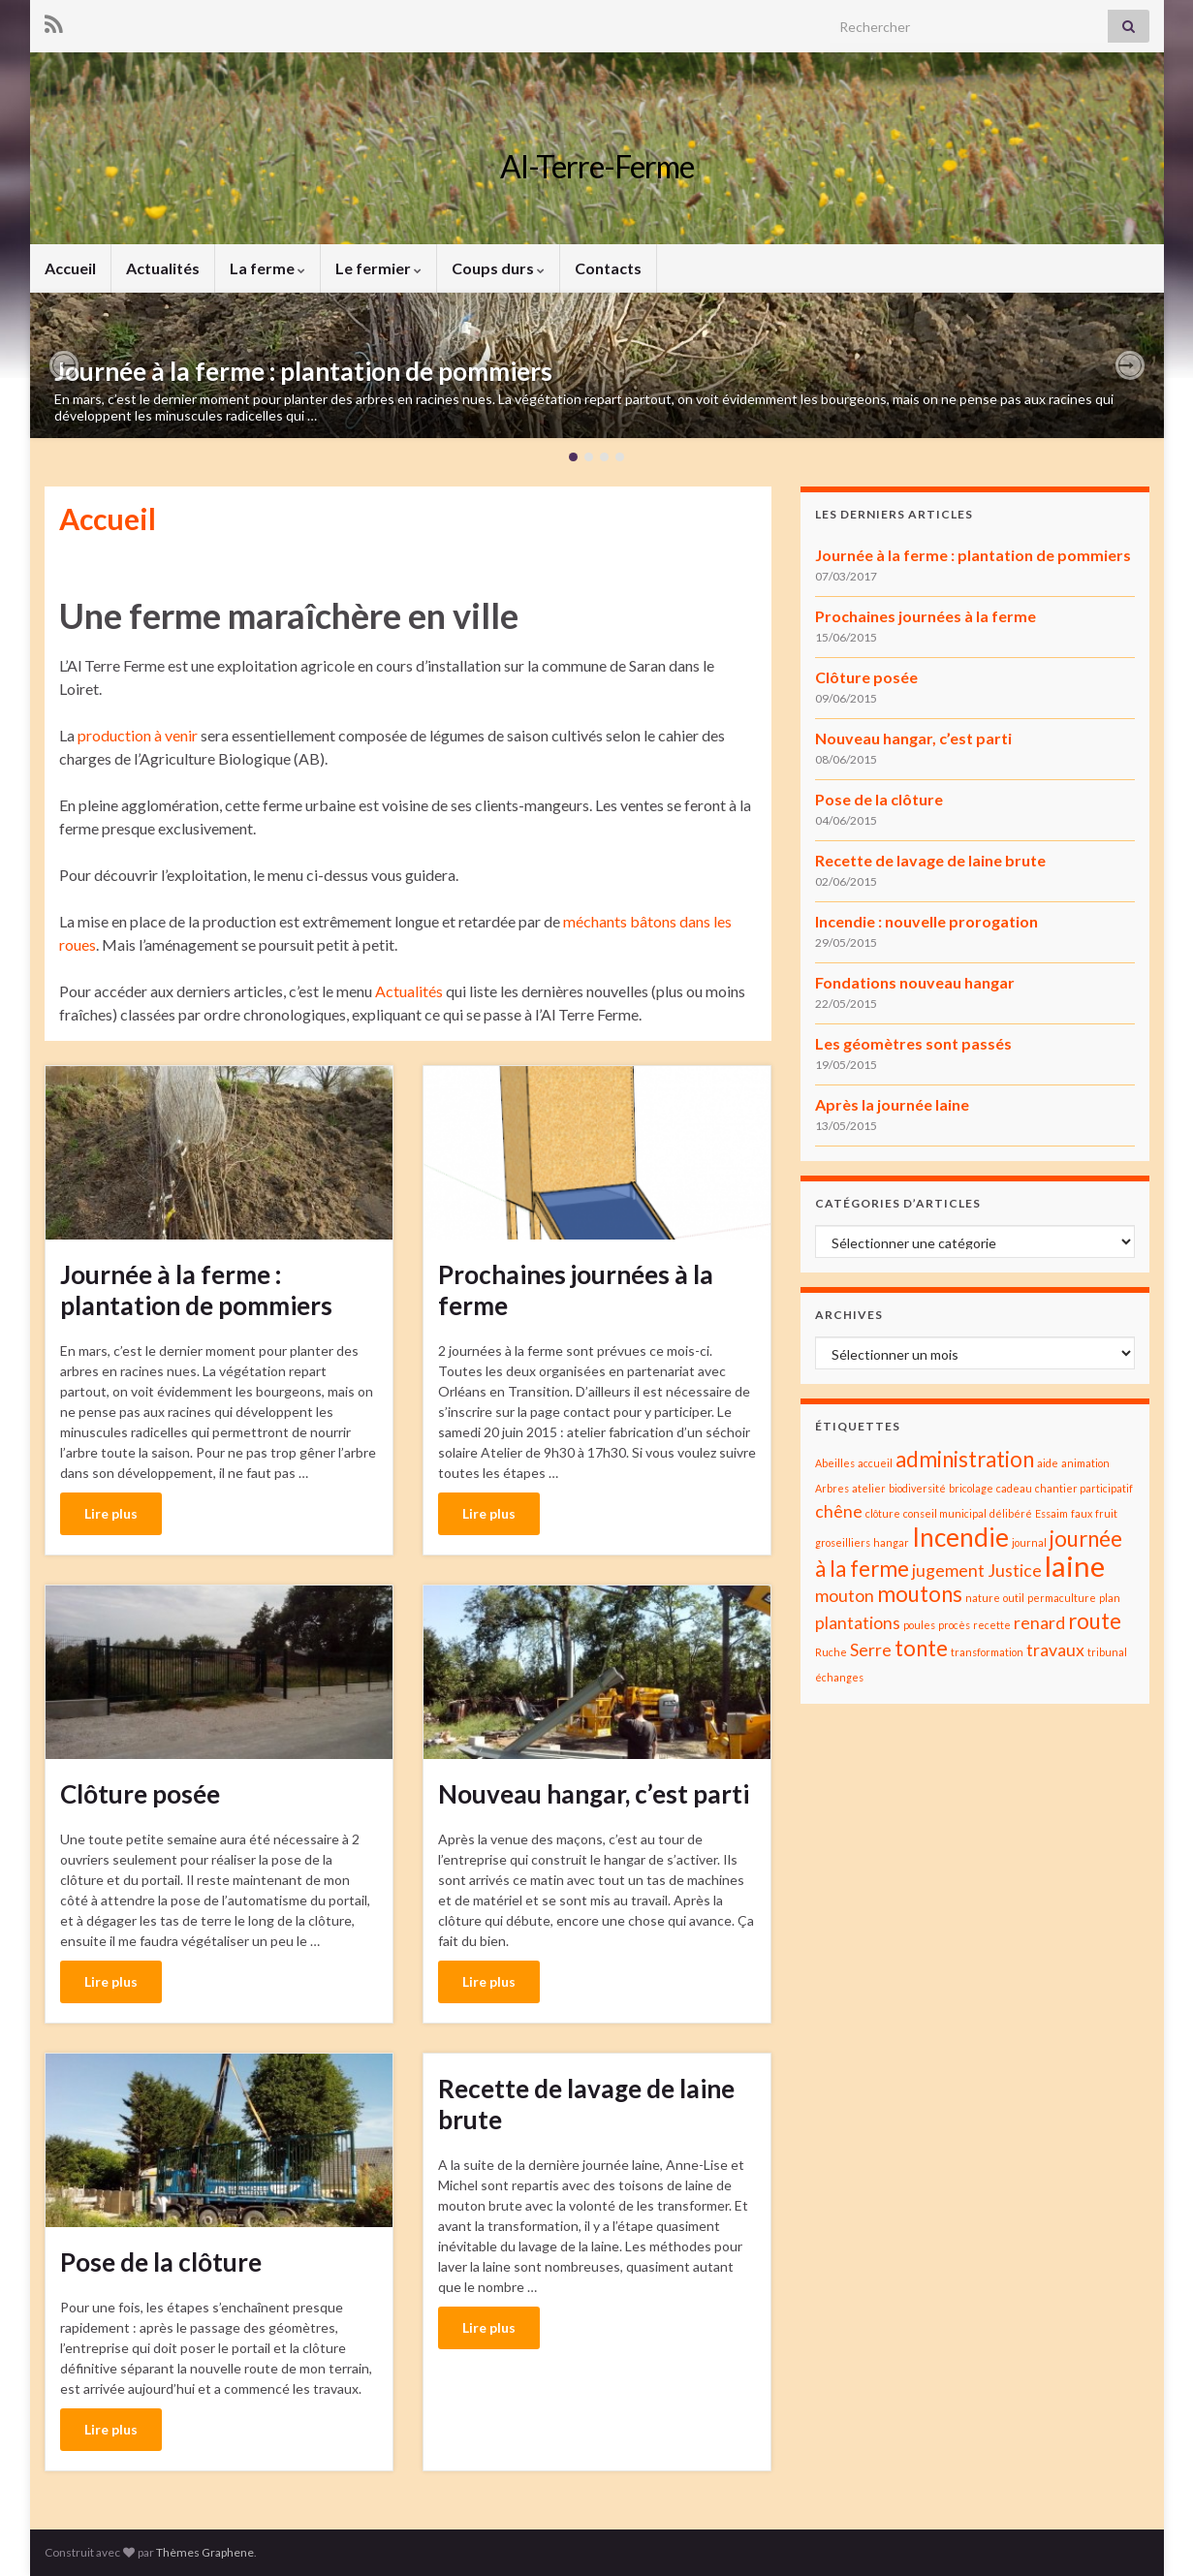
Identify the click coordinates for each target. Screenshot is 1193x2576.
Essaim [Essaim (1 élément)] (1051, 1513)
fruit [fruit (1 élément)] (1106, 1513)
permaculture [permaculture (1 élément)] (1061, 1597)
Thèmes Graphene (205, 2552)
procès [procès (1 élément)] (954, 1624)
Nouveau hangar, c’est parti (593, 1793)
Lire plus (111, 1513)
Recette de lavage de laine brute (586, 2104)
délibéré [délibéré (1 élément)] (1010, 1513)
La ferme (267, 268)
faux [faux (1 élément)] (1081, 1513)
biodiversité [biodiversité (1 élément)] (917, 1488)
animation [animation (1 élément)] (1085, 1463)
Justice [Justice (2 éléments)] (1015, 1570)
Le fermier (378, 268)
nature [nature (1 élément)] (982, 1597)
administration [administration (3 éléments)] (964, 1459)
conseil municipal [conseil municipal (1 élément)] (945, 1513)
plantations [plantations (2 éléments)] (857, 1623)
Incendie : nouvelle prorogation (926, 921)
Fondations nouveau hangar (915, 982)
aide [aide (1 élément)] (1047, 1463)
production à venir (138, 735)
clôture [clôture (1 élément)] (882, 1513)
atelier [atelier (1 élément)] (869, 1488)
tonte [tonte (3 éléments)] (921, 1648)
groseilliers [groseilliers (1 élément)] (842, 1542)
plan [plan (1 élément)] (1109, 1597)
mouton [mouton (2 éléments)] (844, 1596)
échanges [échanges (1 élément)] (839, 1677)
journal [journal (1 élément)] (1029, 1542)
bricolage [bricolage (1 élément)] (971, 1488)
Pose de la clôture (161, 2262)
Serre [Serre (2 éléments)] (871, 1650)
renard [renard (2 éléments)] (1039, 1623)
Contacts (608, 268)
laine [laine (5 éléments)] (1075, 1566)
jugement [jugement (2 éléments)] (948, 1570)
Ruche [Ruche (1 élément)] (831, 1652)
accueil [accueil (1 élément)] (875, 1463)
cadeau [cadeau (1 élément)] (1014, 1488)
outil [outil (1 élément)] (1013, 1597)
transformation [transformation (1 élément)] (987, 1652)
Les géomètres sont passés (913, 1043)
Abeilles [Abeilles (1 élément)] (835, 1463)
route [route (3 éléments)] (1094, 1621)
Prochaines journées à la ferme (575, 1290)
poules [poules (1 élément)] (919, 1624)
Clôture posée (140, 1793)
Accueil (70, 268)
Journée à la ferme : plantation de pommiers (303, 371)
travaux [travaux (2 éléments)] (1055, 1650)
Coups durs (498, 268)
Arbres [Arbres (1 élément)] (832, 1488)
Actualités (163, 268)
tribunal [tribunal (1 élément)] (1107, 1652)
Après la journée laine (892, 1104)
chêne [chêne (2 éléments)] (839, 1511)
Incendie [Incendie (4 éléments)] (960, 1537)
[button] (63, 365)
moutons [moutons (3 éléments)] (919, 1594)
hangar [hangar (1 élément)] (891, 1542)
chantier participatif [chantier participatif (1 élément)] (1084, 1488)
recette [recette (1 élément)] (992, 1624)
